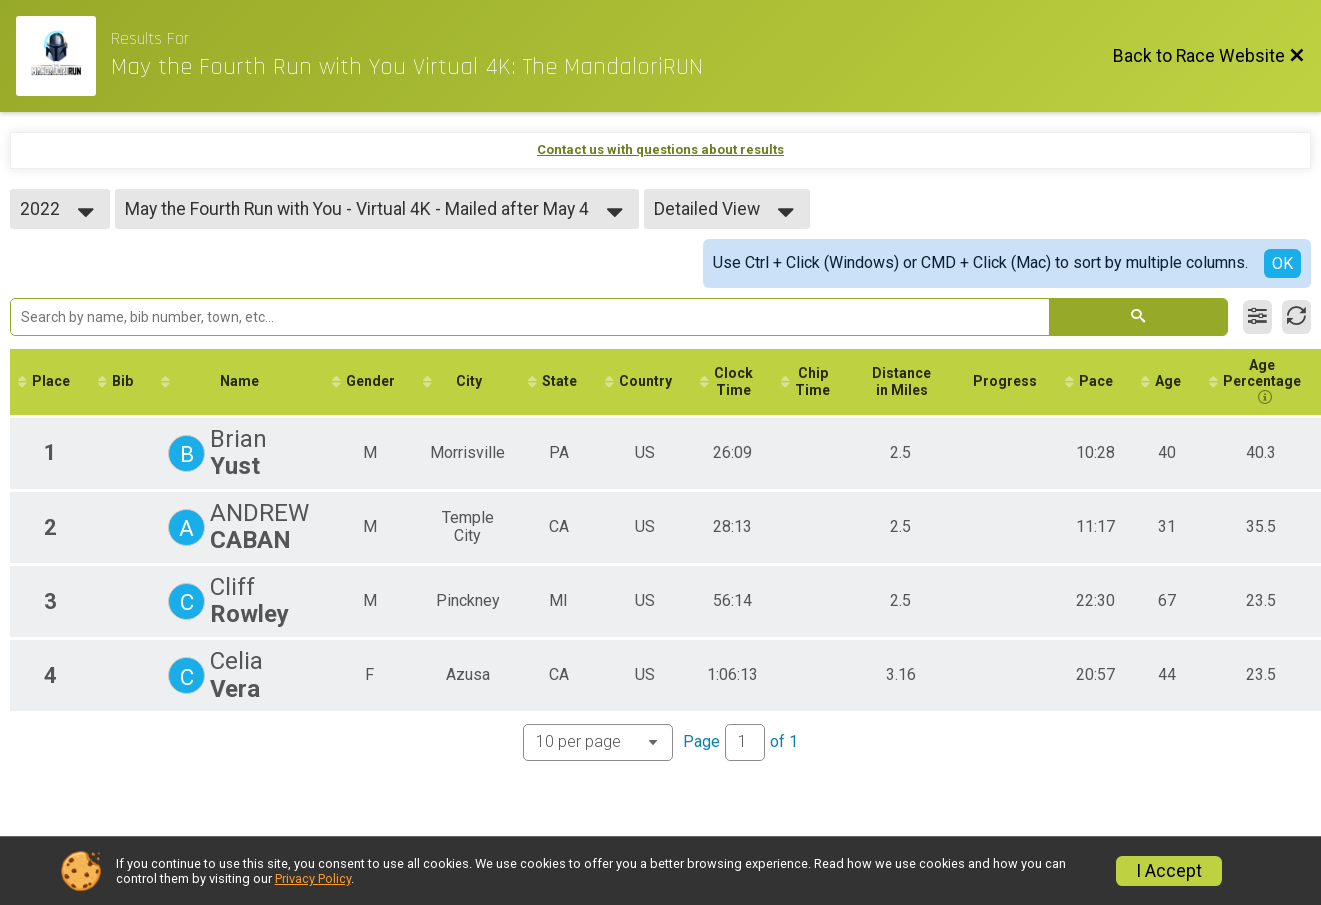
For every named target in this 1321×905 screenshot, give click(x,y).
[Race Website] (63, 56)
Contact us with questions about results (660, 149)
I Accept (1169, 871)
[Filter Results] (1257, 317)
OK (1282, 263)
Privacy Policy (313, 878)
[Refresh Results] (1296, 317)
